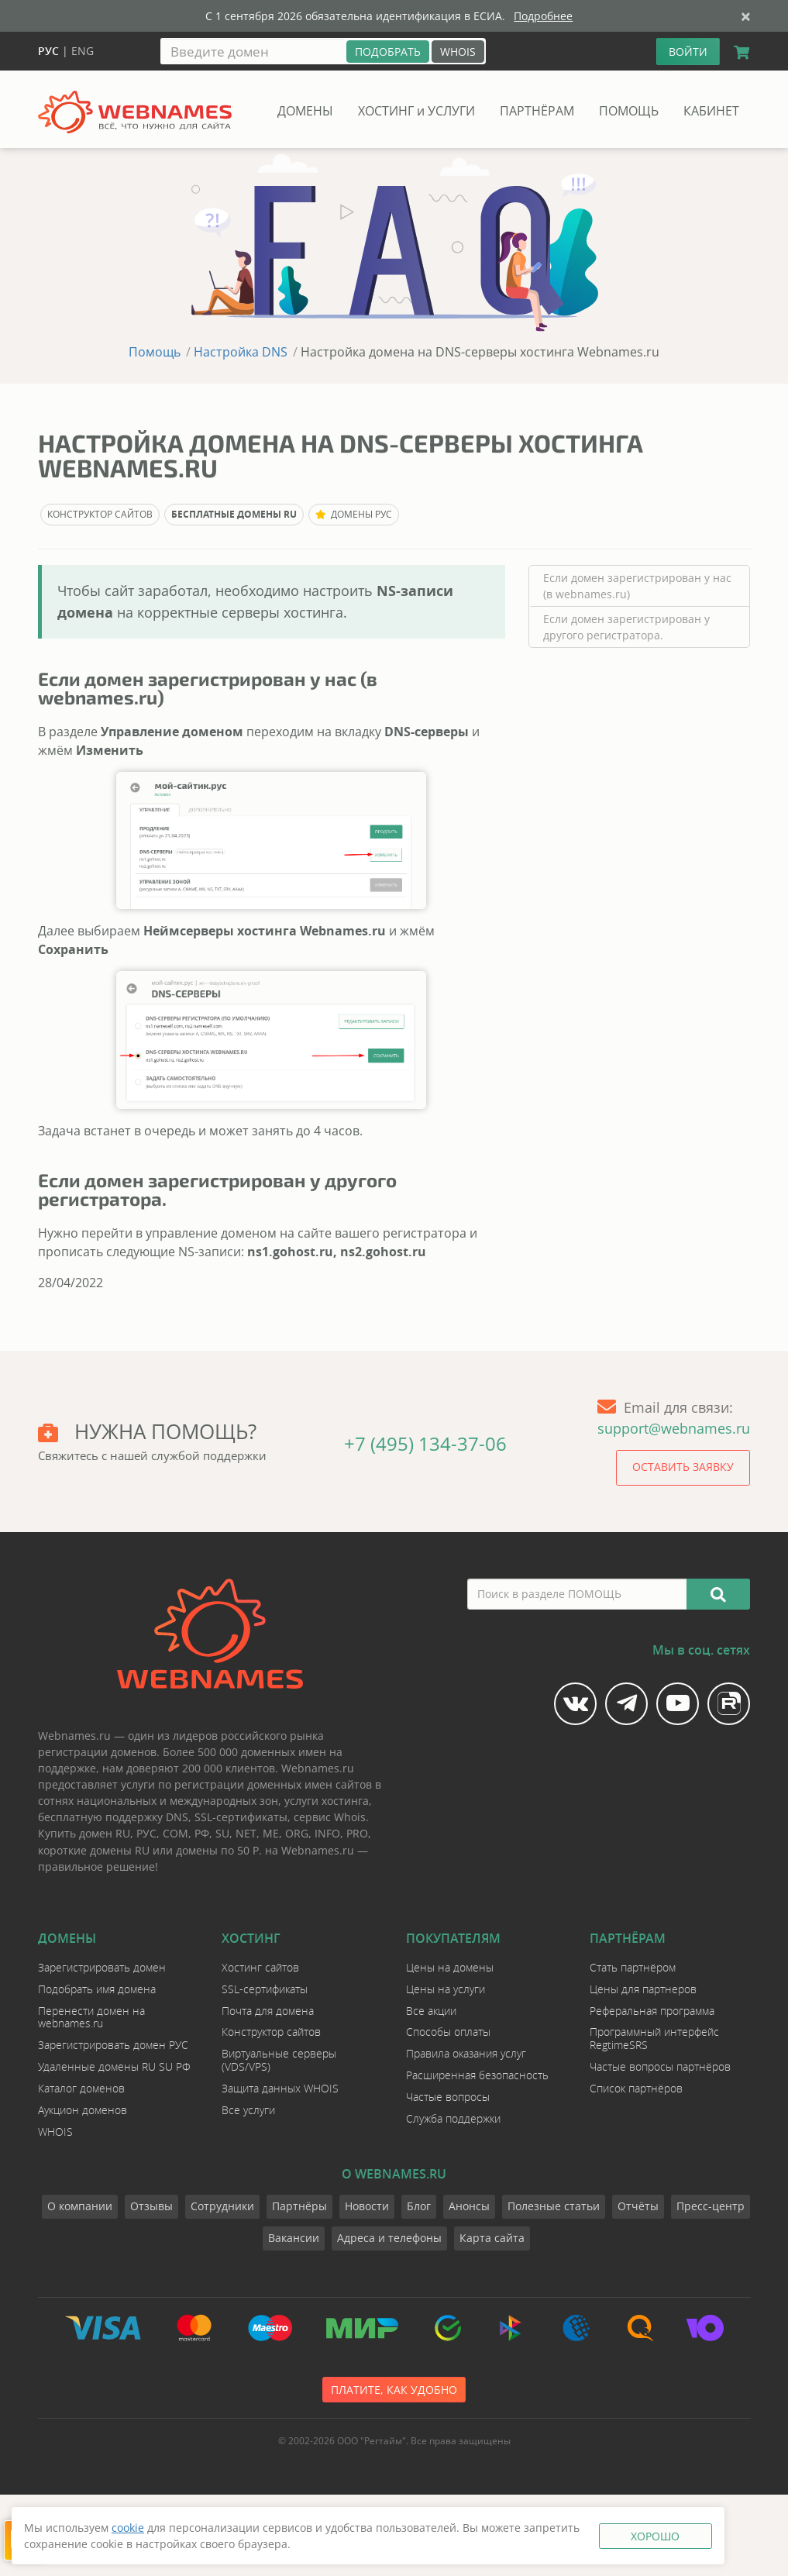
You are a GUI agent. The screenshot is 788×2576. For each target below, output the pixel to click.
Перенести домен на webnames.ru (91, 2017)
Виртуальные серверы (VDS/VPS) (279, 2060)
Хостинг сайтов (260, 1967)
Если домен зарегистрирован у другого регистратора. (626, 626)
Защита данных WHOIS (280, 2088)
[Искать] (718, 1594)
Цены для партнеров (643, 1989)
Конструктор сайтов (271, 2031)
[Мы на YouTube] (677, 1703)
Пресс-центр (710, 2206)
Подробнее (543, 16)
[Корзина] (737, 53)
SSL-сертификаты (240, 1817)
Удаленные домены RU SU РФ (114, 2066)
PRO (357, 1833)
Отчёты (638, 2206)
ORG (296, 1833)
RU (122, 1833)
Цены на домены (450, 1967)
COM (175, 1833)
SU (222, 1833)
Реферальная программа (652, 2010)
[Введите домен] (252, 51)
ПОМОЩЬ (629, 110)
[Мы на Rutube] (728, 1703)
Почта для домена (268, 2010)
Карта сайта (492, 2237)
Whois (350, 1817)
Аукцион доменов (82, 2109)
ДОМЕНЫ (305, 110)
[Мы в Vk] (575, 1703)
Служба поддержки (453, 2118)
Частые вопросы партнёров (660, 2066)
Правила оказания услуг (466, 2053)
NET (246, 1833)
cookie (128, 2527)
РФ (201, 1833)
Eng (82, 50)
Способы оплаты (448, 2031)
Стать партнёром (633, 1967)
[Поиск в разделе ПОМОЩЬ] (577, 1594)
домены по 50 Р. (219, 1850)
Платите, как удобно (394, 2389)
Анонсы (469, 2206)
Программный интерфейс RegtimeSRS (654, 2038)
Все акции (431, 2010)
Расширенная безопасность (477, 2075)
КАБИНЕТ (711, 110)
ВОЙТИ (688, 51)
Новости (367, 2206)
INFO (327, 1833)
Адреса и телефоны (389, 2237)
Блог (419, 2206)
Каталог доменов (81, 2088)
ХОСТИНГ (416, 110)
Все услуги (248, 2109)
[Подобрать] (387, 51)
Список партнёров (636, 2088)
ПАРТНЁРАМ (537, 110)
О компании (79, 2206)
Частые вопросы (448, 2096)
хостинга (345, 1800)
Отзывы (151, 2206)
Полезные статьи (554, 2206)
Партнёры (299, 2206)
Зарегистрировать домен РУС (113, 2044)
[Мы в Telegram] (626, 1703)
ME (271, 1833)
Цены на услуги (445, 1989)
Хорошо (655, 2536)
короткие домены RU (94, 1850)
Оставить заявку (683, 1466)
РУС (146, 1833)
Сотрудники (222, 2206)
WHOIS (458, 51)
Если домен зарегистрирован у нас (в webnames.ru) (637, 585)
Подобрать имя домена (97, 1989)
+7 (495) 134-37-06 (425, 1443)
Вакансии (293, 2237)
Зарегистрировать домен (102, 1967)
